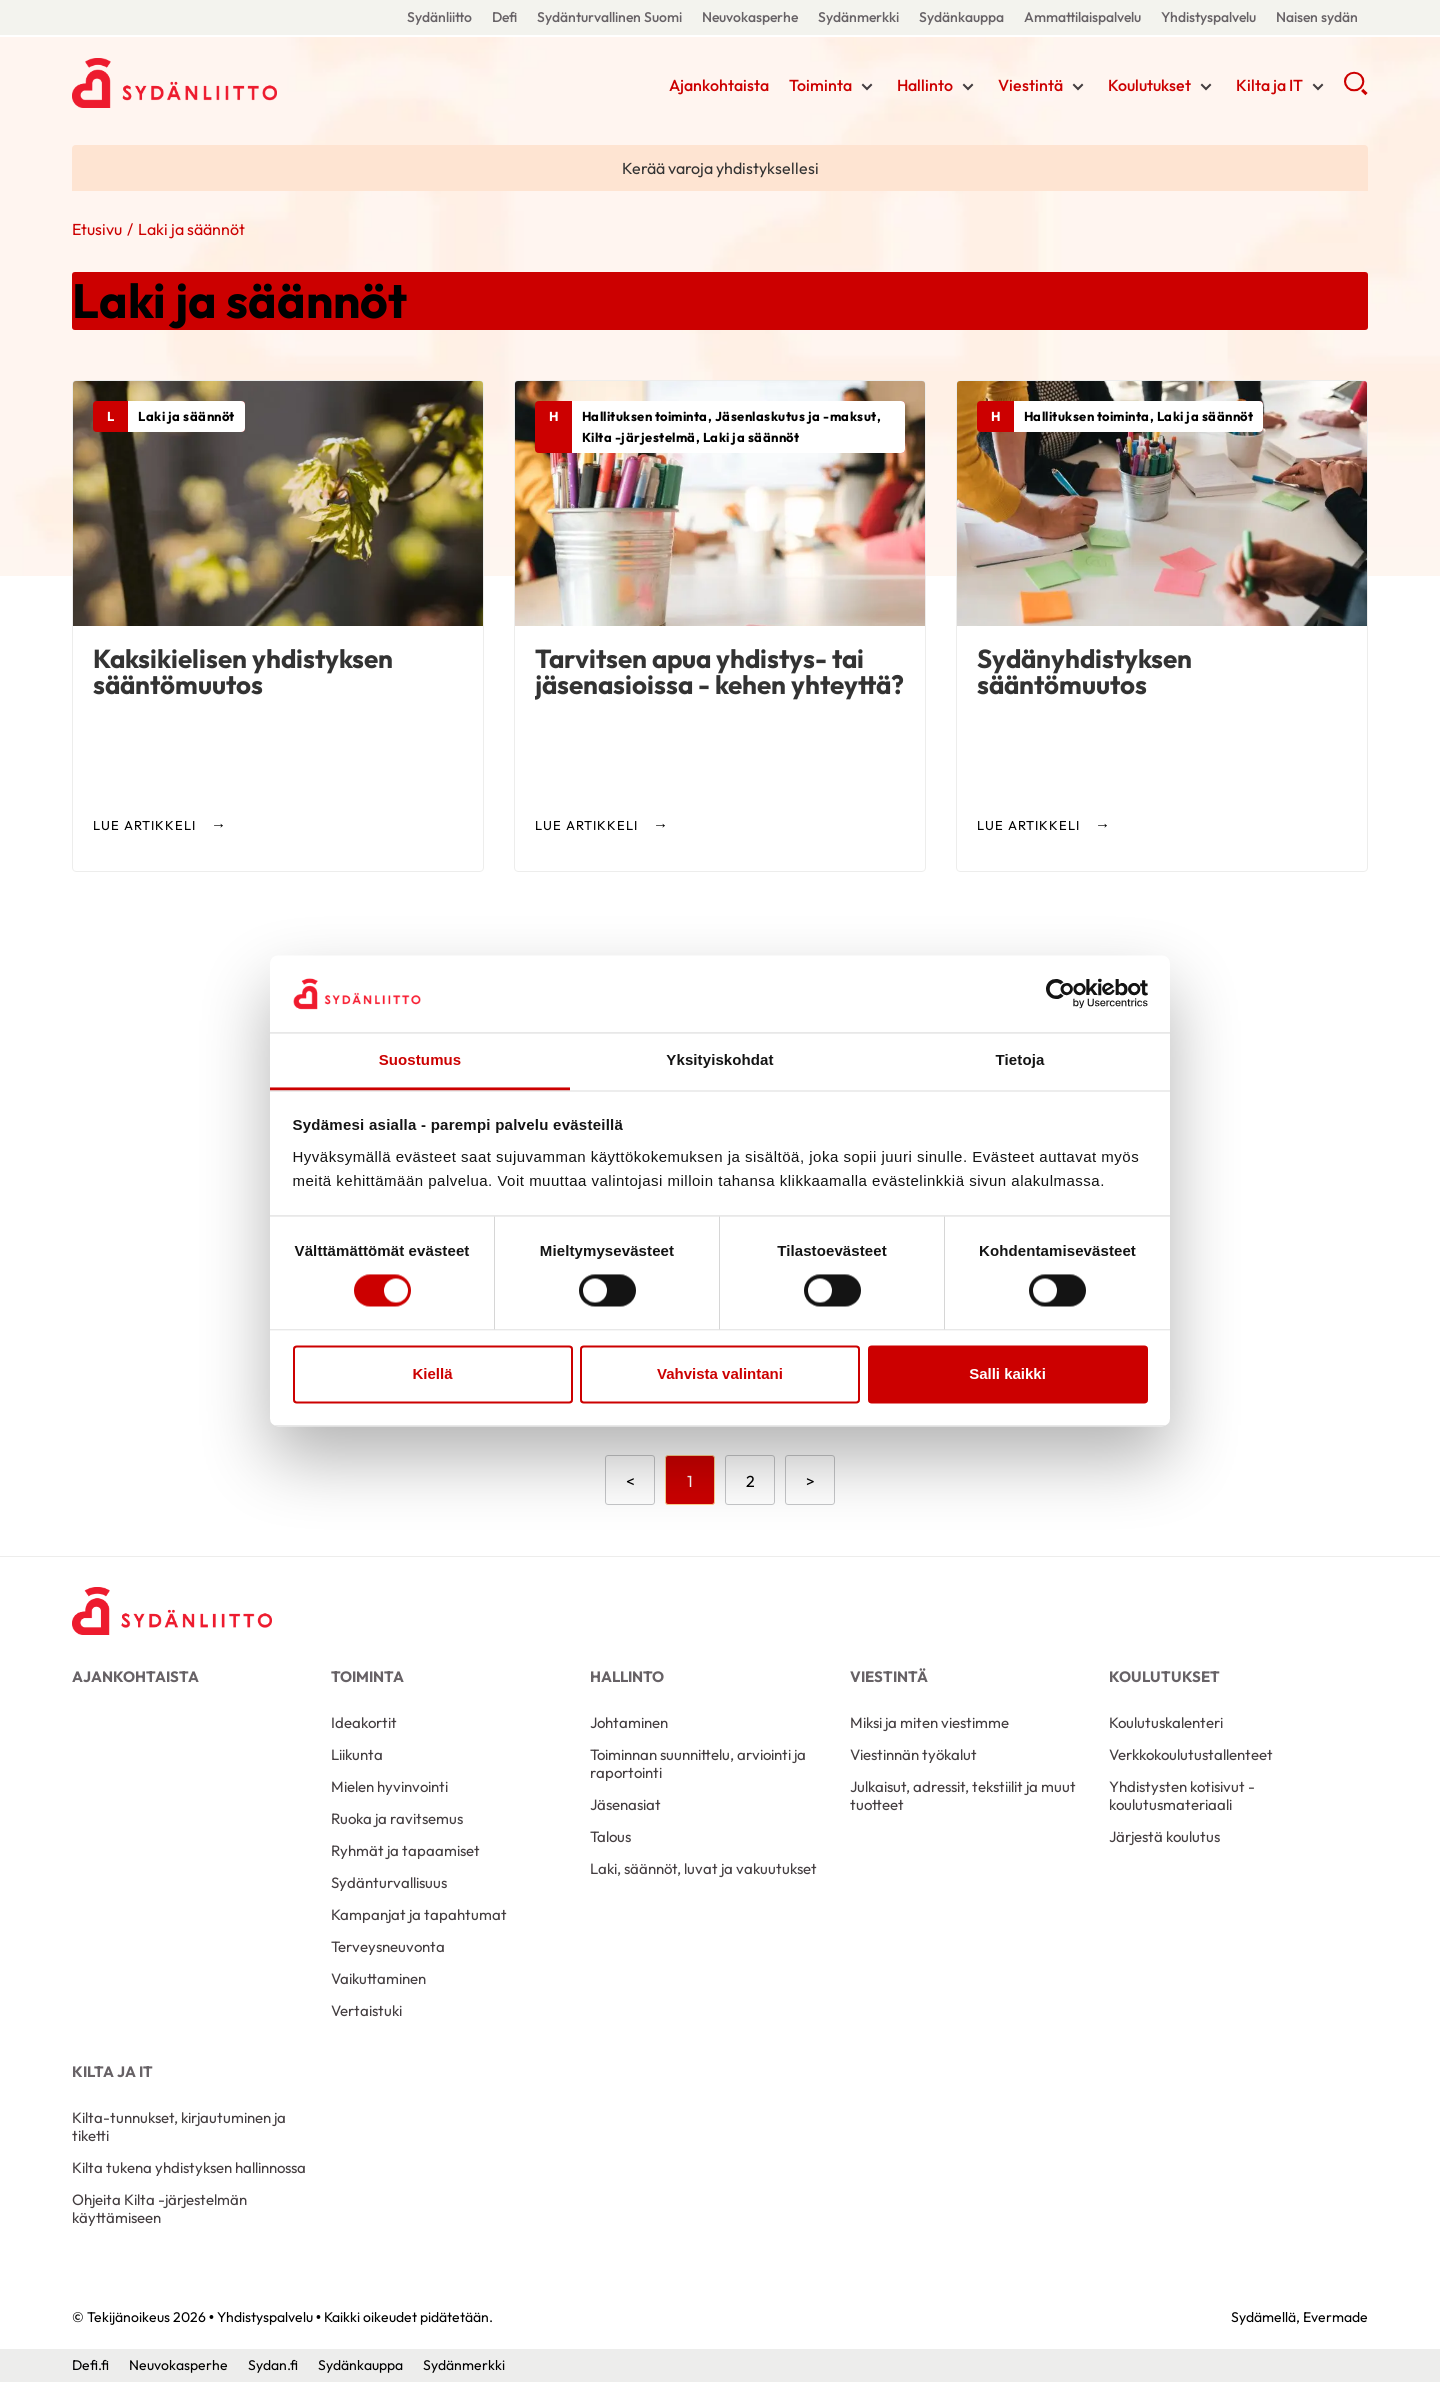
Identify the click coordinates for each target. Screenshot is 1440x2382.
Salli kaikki (1007, 1373)
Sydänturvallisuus (389, 1882)
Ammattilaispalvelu (1082, 17)
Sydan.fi (273, 2365)
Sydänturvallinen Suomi (609, 17)
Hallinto (925, 85)
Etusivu (97, 229)
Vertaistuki (366, 2010)
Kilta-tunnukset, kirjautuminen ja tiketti (179, 2126)
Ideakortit (364, 1722)
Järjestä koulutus (1164, 1836)
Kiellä (432, 1373)
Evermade (1335, 2317)
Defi (504, 17)
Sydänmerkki (858, 17)
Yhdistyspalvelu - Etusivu (232, 83)
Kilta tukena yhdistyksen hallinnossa (189, 2167)
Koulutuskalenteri (1166, 1722)
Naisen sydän (1317, 17)
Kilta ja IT (1269, 85)
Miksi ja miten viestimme (929, 1722)
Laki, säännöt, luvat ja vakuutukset (703, 1868)
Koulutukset (1149, 85)
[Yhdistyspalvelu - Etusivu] (172, 1611)
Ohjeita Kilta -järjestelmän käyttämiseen (159, 2208)
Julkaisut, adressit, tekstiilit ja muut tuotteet (963, 1795)
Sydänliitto (439, 17)
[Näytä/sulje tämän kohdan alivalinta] (867, 87)
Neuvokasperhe (750, 17)
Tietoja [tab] (1020, 1059)
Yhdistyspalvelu (1208, 17)
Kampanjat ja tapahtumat (419, 1914)
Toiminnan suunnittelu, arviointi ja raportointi (698, 1763)
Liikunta (357, 1754)
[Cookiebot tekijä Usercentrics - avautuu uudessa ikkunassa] (1060, 994)
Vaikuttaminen (378, 1978)
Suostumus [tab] (420, 1059)
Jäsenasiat (625, 1804)
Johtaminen (629, 1722)
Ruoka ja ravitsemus (397, 1818)
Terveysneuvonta (388, 1946)
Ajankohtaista (719, 85)
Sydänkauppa (961, 17)
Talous (610, 1836)
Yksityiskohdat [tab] (719, 1059)
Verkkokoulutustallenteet (1191, 1754)
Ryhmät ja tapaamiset (405, 1850)
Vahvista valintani (720, 1373)
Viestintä (1030, 85)
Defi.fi (90, 2365)
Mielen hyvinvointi (389, 1786)
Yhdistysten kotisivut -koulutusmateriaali (1182, 1795)
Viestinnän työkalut (913, 1754)
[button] (1355, 90)
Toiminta (820, 85)
